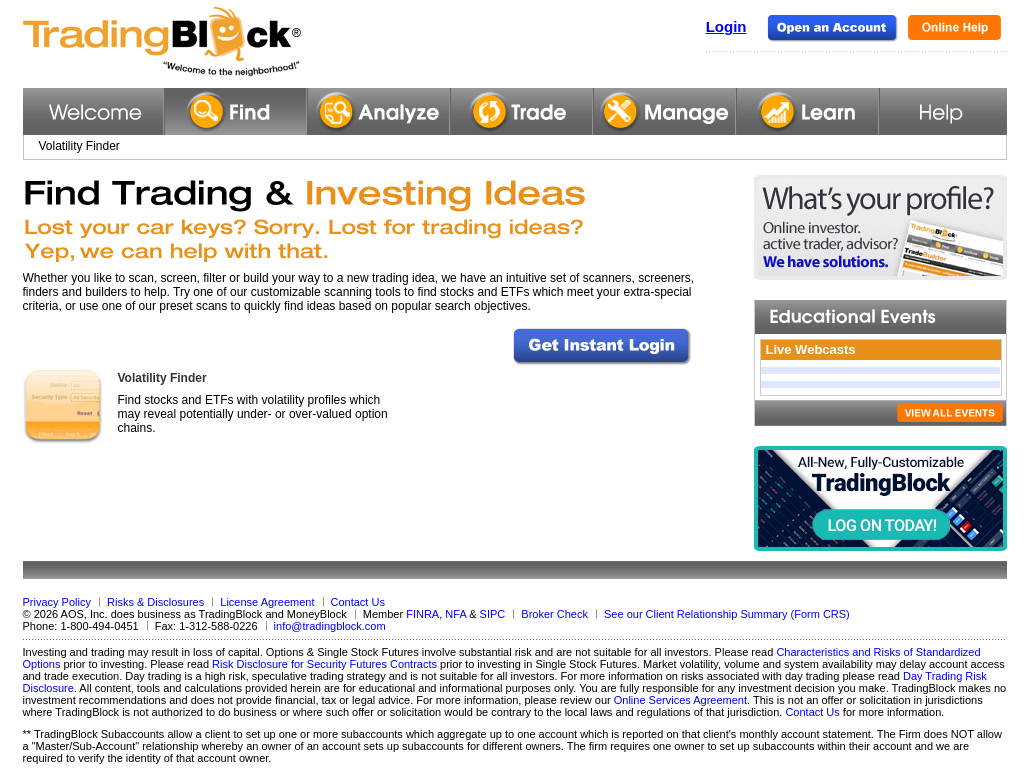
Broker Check (554, 614)
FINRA (422, 614)
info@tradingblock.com (330, 626)
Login (726, 26)
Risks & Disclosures (155, 602)
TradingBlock (212, 42)
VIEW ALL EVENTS (950, 412)
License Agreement (267, 602)
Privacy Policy (57, 602)
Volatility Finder (162, 378)
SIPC (493, 614)
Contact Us (358, 602)
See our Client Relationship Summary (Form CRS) (727, 614)
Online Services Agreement (680, 700)
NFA (455, 614)
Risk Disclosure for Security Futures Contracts (324, 664)
